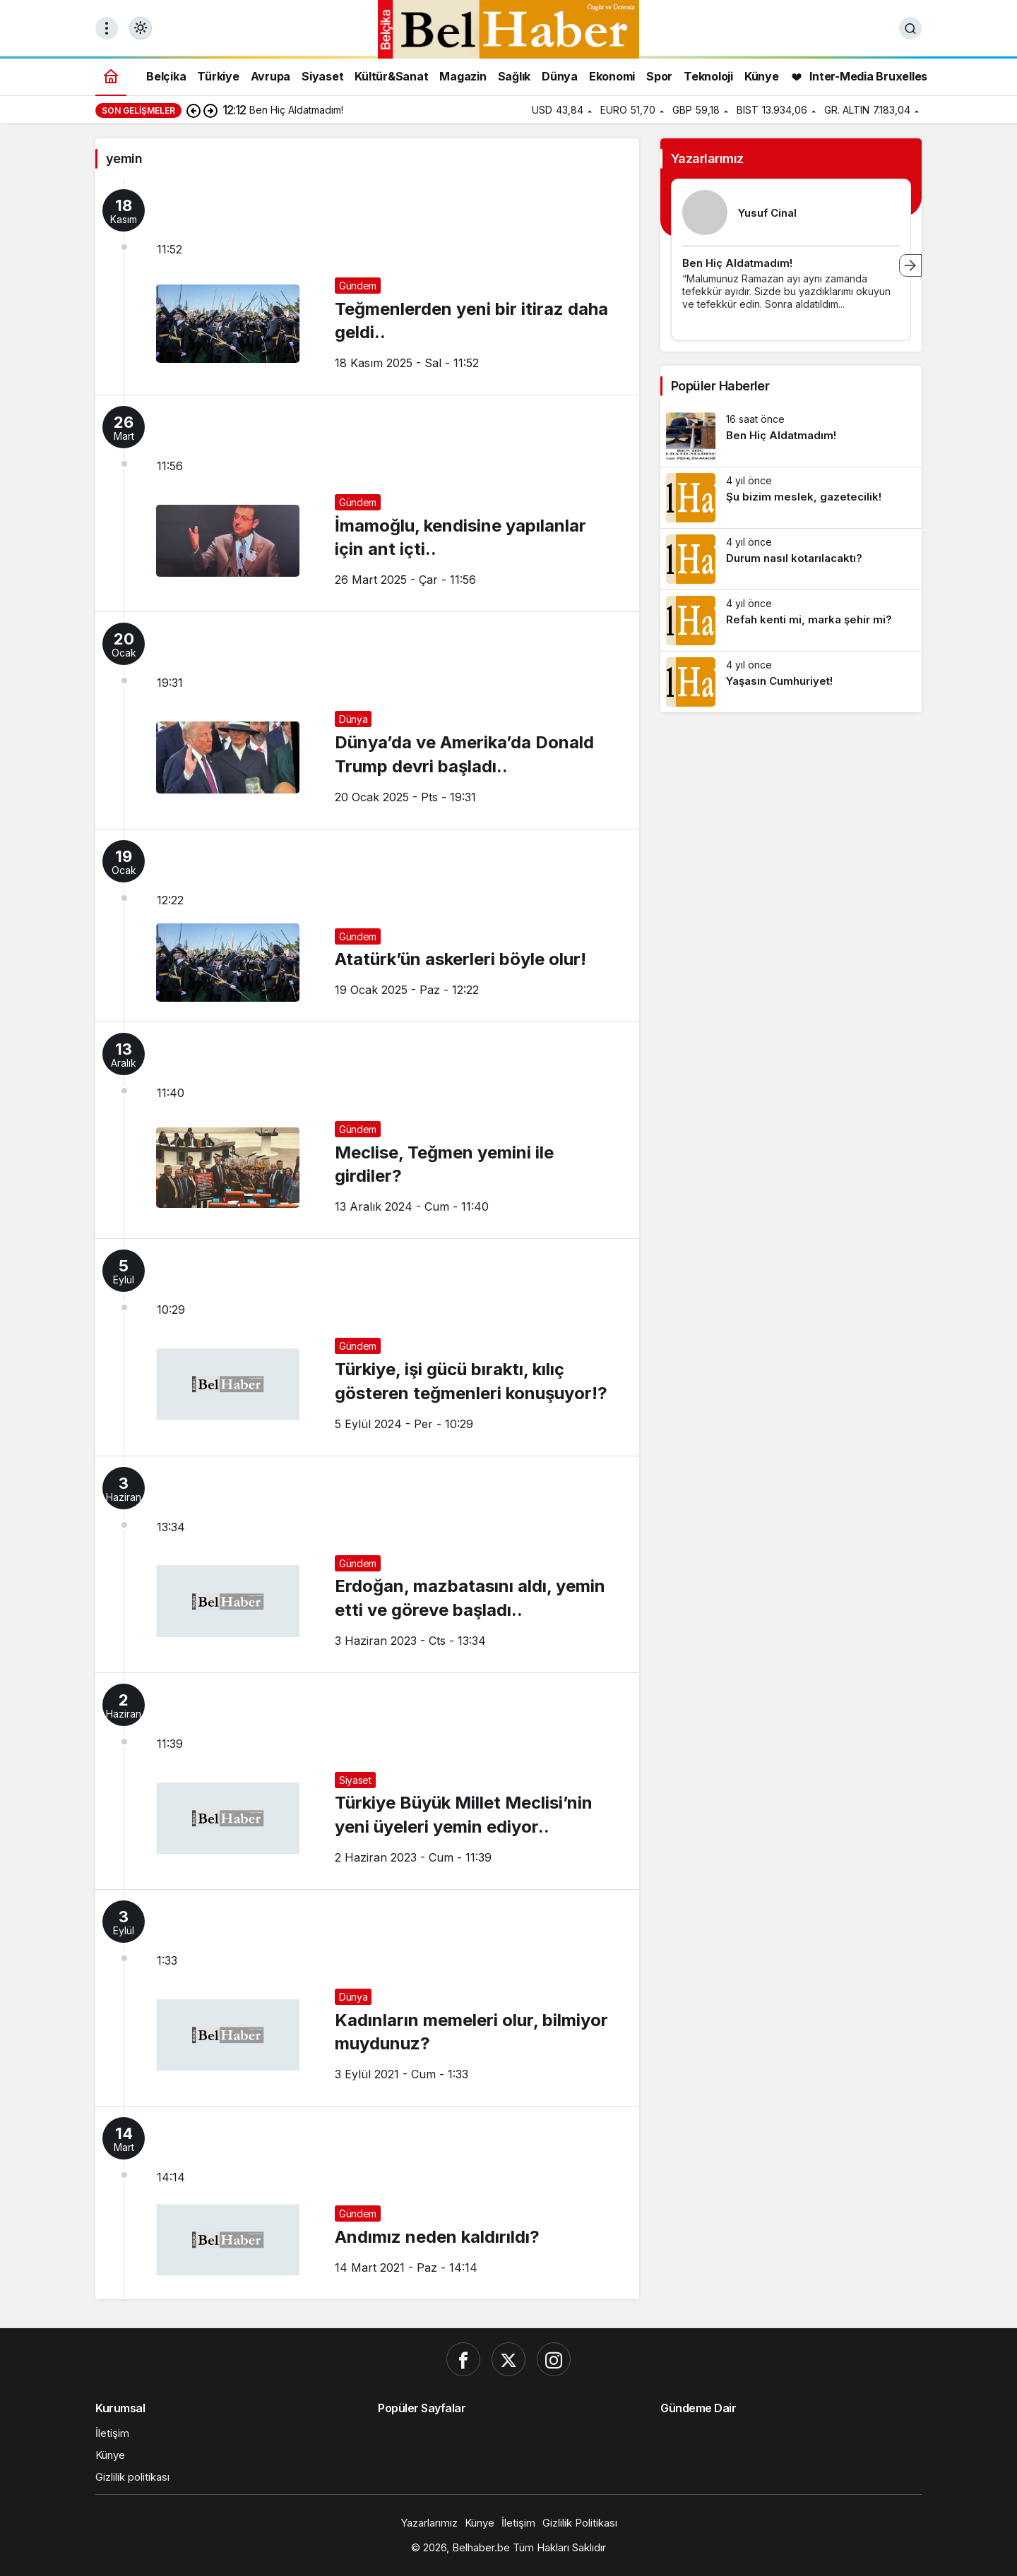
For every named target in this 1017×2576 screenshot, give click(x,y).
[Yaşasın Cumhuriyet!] (791, 682)
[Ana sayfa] (110, 76)
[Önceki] (193, 110)
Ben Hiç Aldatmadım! (737, 263)
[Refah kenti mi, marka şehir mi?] (791, 620)
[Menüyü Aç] (106, 28)
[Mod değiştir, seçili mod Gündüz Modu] (140, 28)
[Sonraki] (210, 110)
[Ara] (910, 28)
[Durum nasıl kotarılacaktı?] (791, 559)
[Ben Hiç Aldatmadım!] (791, 436)
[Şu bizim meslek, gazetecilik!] (791, 497)
